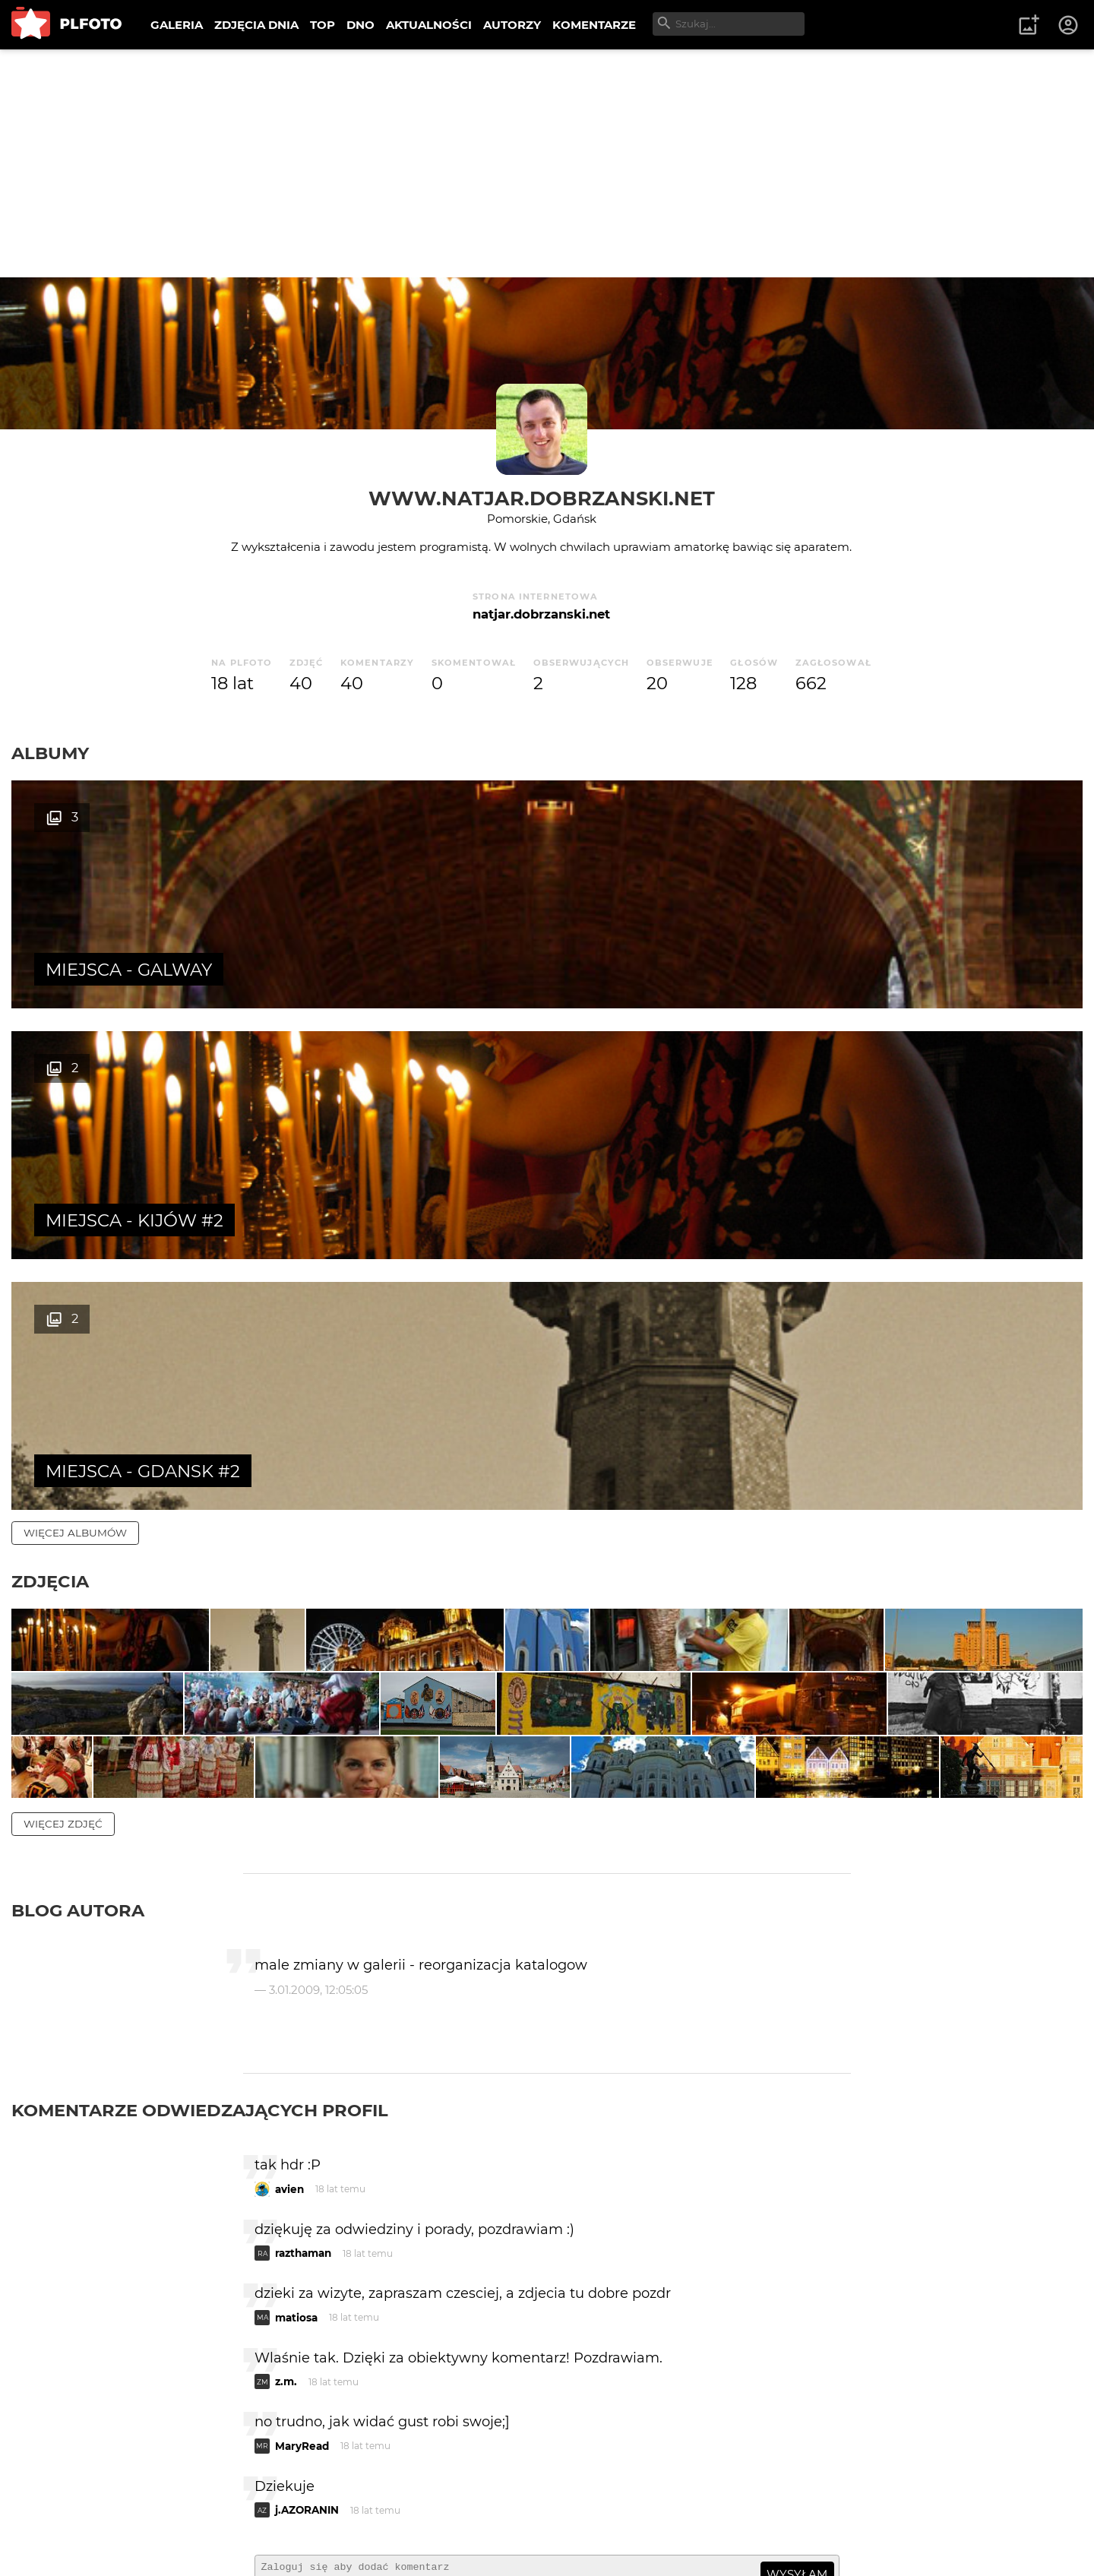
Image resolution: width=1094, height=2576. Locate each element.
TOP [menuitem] (322, 24)
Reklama (284, 2515)
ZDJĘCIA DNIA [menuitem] (256, 24)
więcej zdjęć (63, 1593)
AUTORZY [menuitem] (512, 24)
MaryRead (302, 2216)
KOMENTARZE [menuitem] (594, 24)
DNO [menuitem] (360, 24)
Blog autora (77, 1680)
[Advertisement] (547, 163)
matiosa (296, 2087)
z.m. (286, 2151)
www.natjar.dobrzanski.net (541, 498)
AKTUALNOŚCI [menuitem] (429, 24)
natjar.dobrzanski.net (541, 614)
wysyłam (797, 2344)
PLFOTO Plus (147, 2515)
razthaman (303, 2023)
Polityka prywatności (167, 2540)
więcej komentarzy (84, 2410)
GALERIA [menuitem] (176, 24)
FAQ (222, 2515)
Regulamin (54, 2540)
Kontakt (357, 2515)
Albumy (50, 753)
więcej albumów (75, 1031)
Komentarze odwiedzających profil (199, 1880)
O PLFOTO (54, 2515)
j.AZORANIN (307, 2280)
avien (289, 1959)
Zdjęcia (50, 1079)
